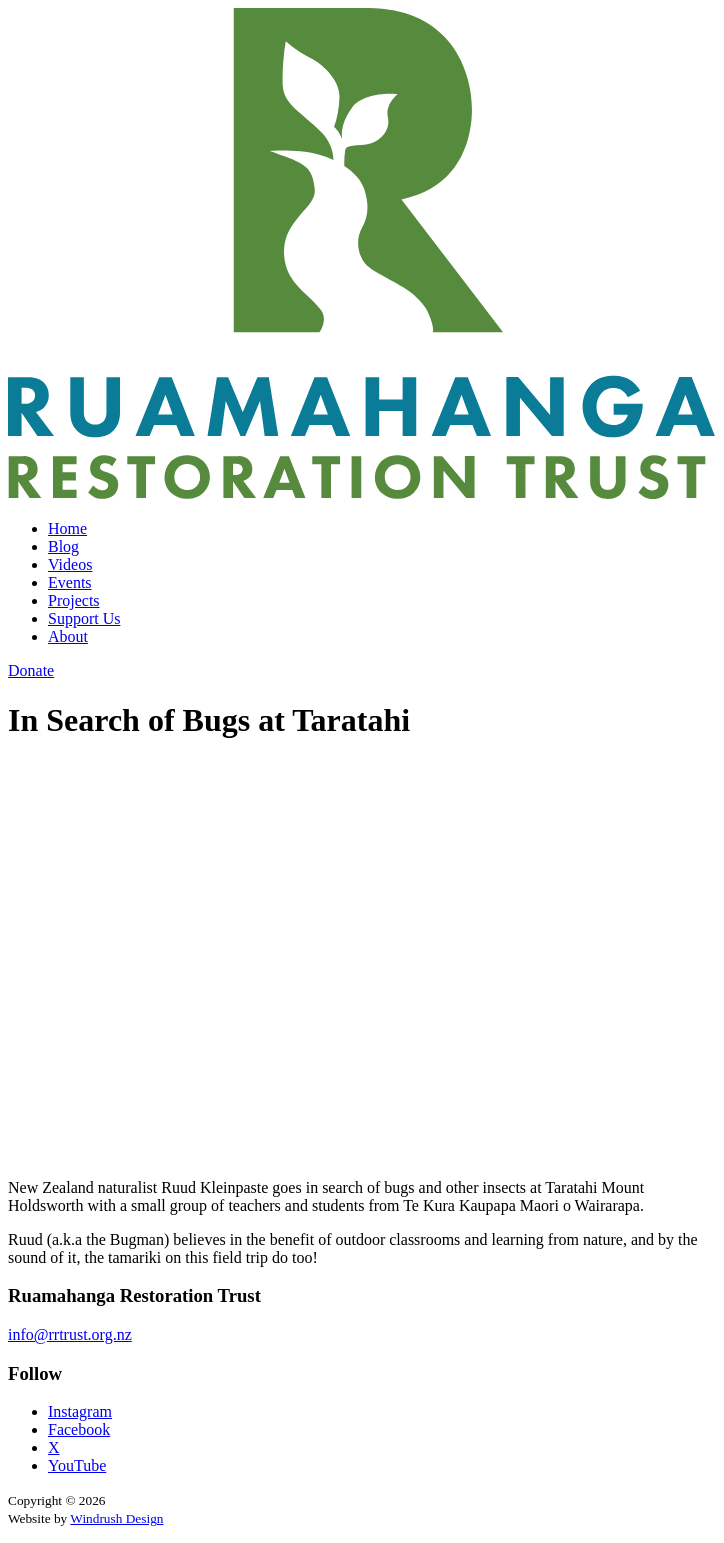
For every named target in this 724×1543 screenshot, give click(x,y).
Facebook (79, 1429)
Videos (70, 564)
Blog (63, 546)
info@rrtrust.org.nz (70, 1334)
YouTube (77, 1465)
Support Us (84, 618)
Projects (74, 600)
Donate (31, 670)
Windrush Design (116, 1518)
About (68, 636)
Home (67, 528)
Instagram (80, 1411)
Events (70, 582)
